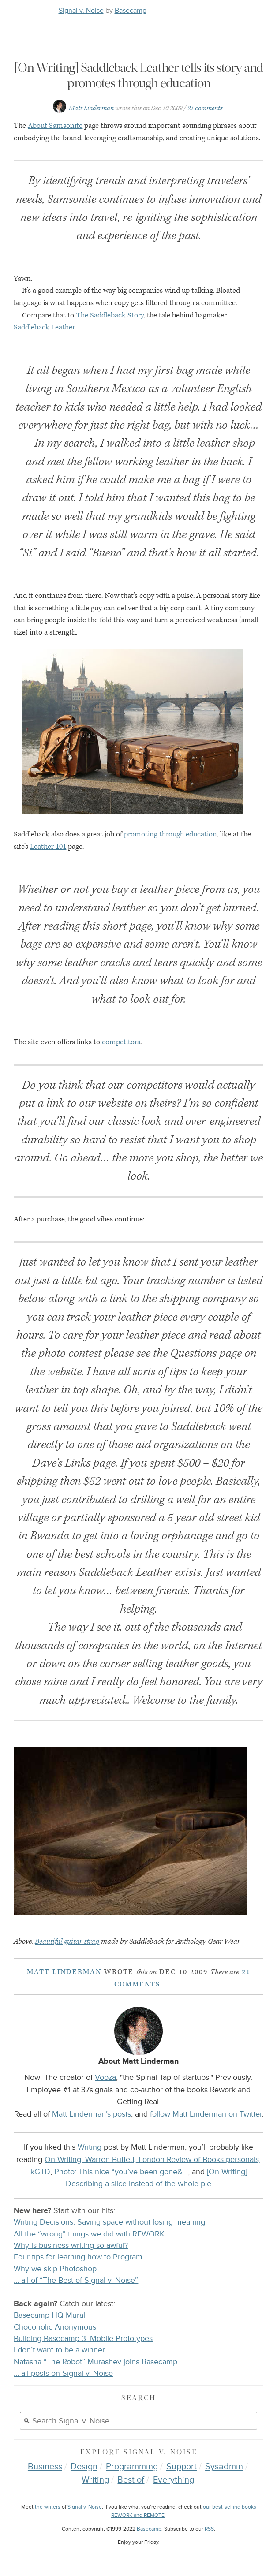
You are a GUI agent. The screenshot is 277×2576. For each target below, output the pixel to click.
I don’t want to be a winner (59, 2350)
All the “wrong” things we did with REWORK (89, 2234)
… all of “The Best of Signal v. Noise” (76, 2280)
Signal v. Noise (81, 10)
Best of (130, 2480)
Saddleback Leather (44, 327)
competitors (121, 1042)
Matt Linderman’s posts (91, 2114)
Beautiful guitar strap (67, 1941)
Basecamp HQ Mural (49, 2315)
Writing (89, 2147)
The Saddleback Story (110, 315)
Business (45, 2466)
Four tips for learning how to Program (78, 2257)
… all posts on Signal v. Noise (63, 2373)
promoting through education (170, 834)
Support (181, 2466)
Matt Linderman (91, 108)
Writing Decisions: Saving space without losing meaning (109, 2222)
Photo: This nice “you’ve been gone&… (121, 2172)
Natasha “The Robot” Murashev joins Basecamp (95, 2362)
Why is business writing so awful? (71, 2245)
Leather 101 (48, 846)
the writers (47, 2507)
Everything (173, 2480)
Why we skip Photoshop (55, 2269)
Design (84, 2466)
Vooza (105, 2077)
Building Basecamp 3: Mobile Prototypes (83, 2338)
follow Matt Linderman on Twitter (206, 2114)
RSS (209, 2529)
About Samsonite (55, 126)
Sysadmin (224, 2466)
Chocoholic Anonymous (55, 2327)
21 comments (205, 108)
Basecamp (130, 10)
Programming (132, 2466)
